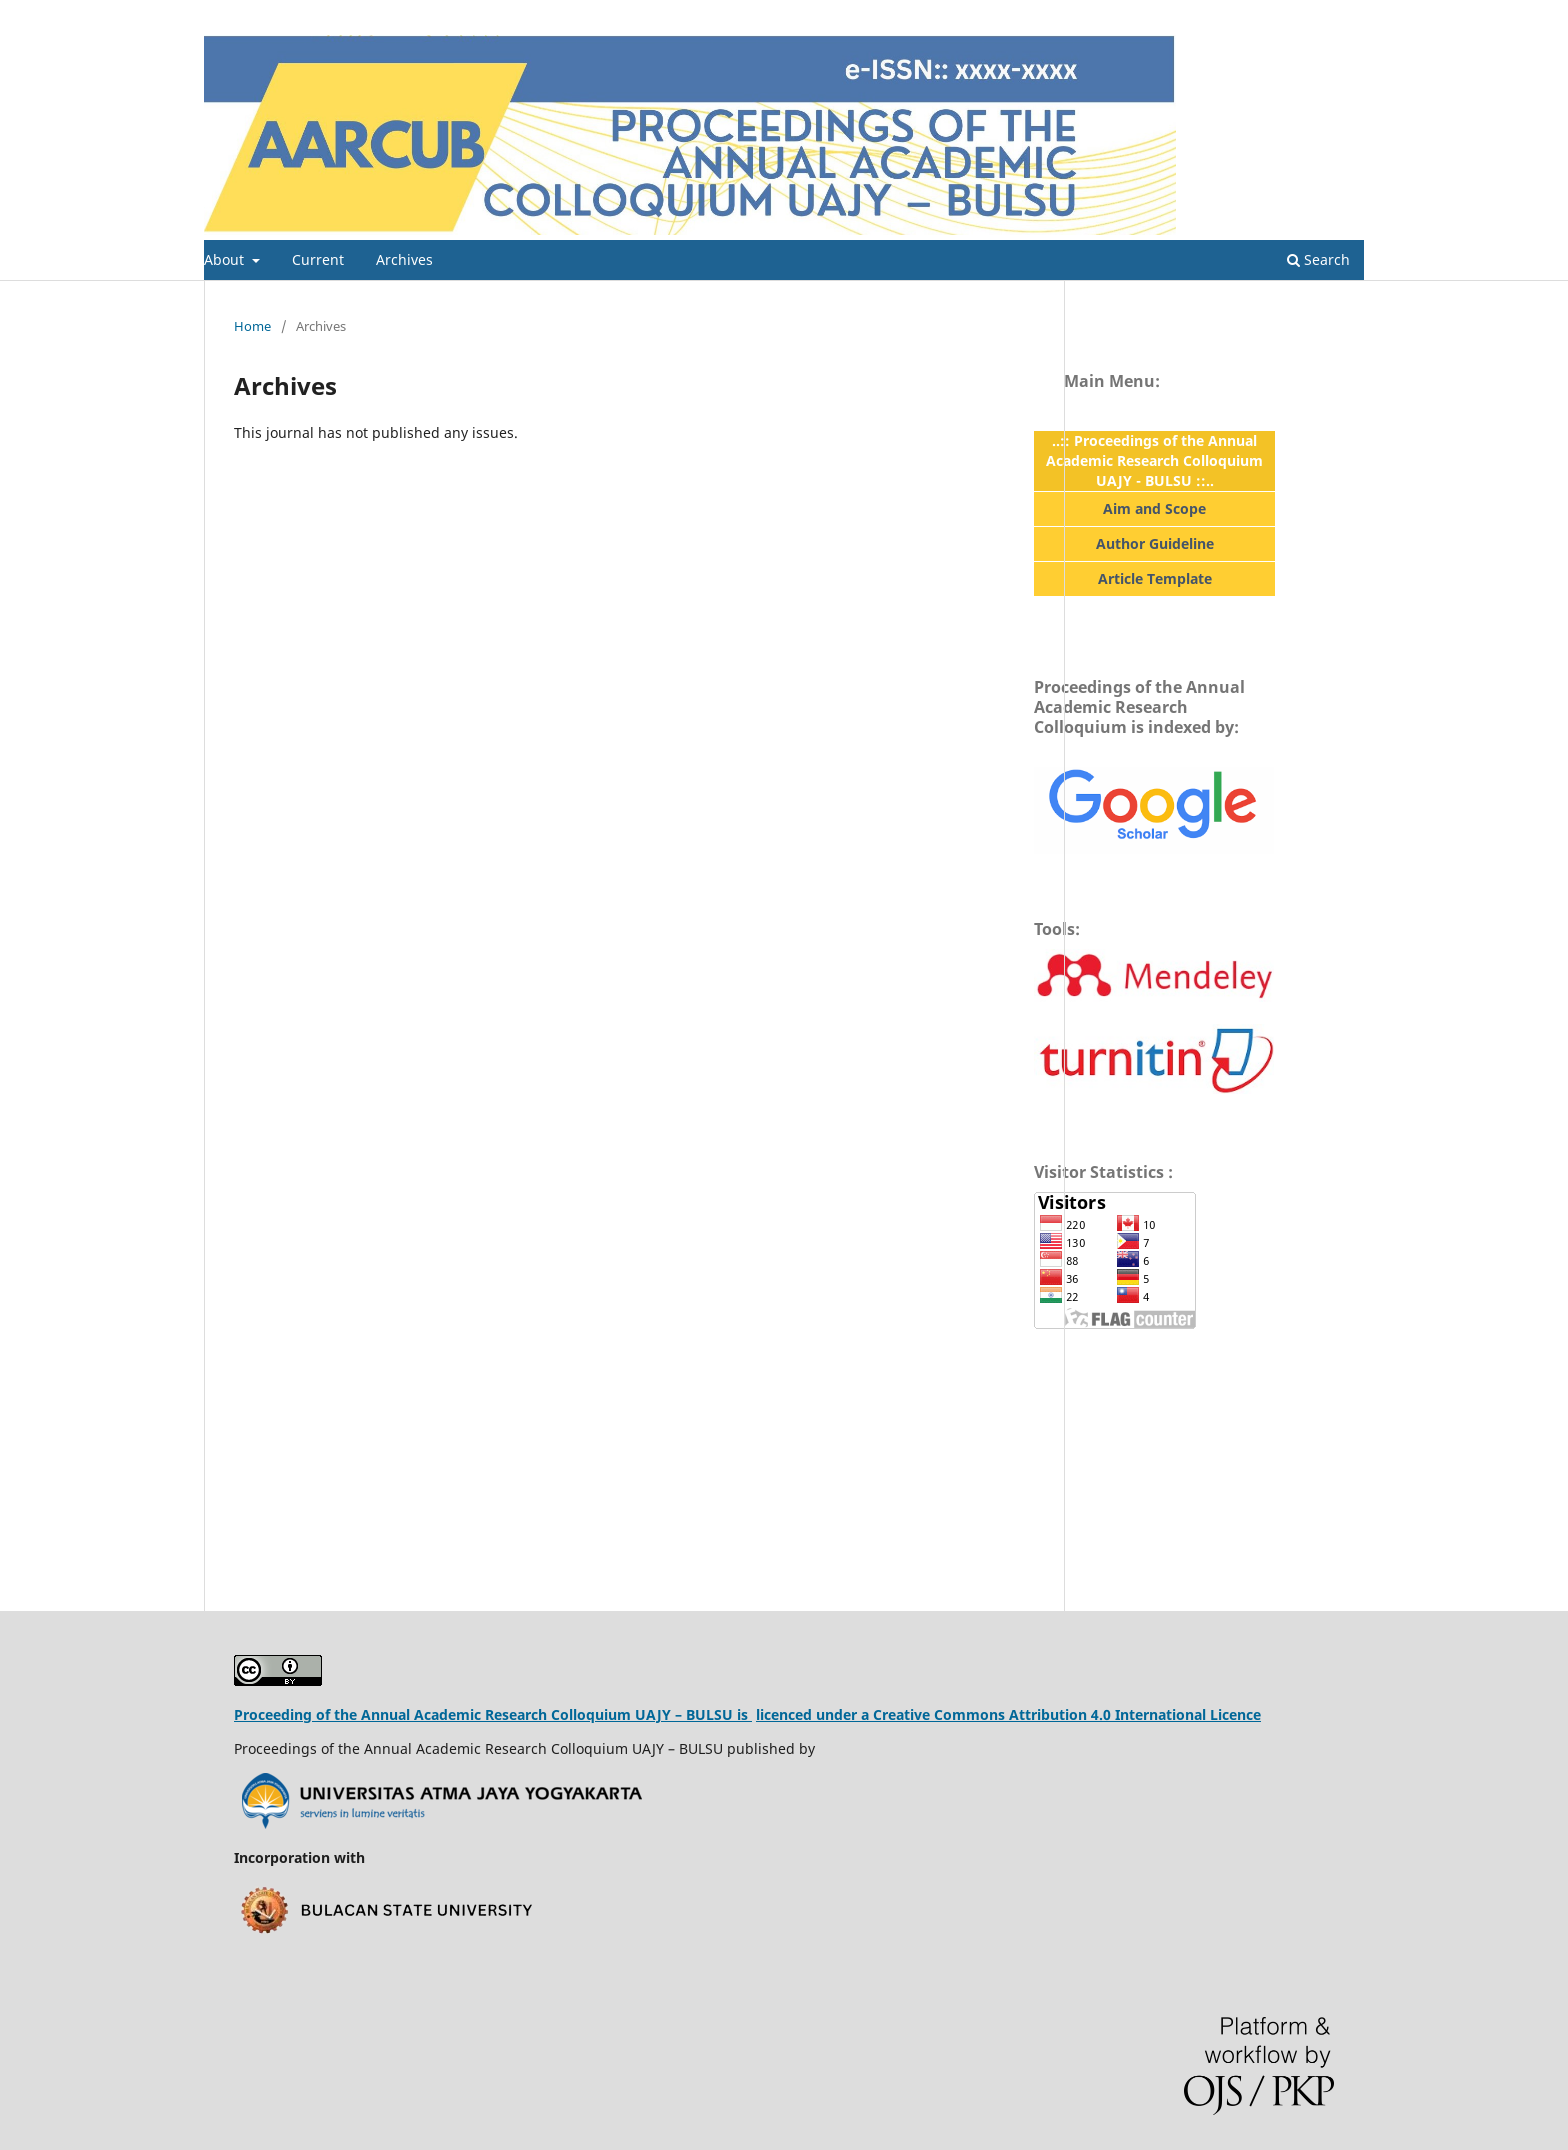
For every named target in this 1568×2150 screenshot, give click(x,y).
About (226, 259)
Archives (404, 259)
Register (1282, 15)
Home (252, 326)
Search (1318, 259)
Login (1347, 15)
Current (318, 259)
